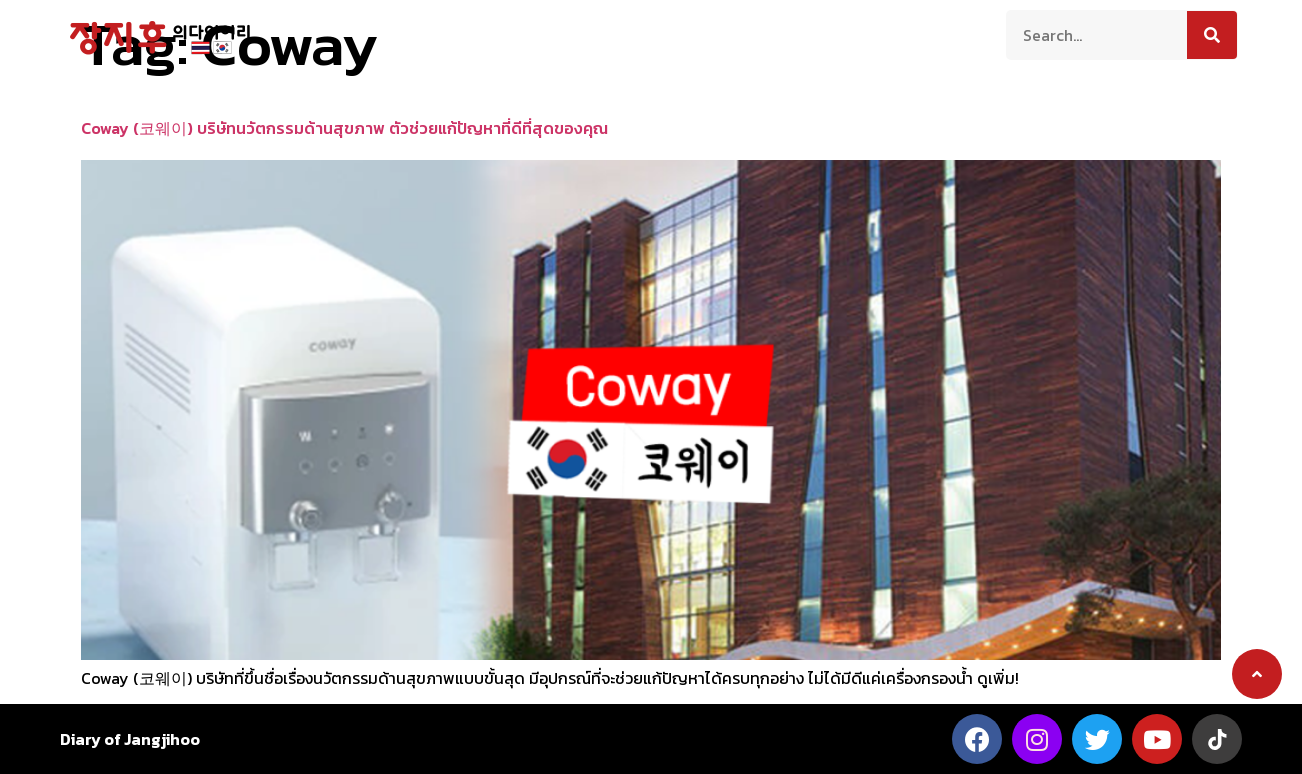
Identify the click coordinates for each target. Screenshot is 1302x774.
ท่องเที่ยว (523, 33)
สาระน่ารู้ (722, 33)
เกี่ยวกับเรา (426, 33)
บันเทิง (801, 33)
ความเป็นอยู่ (623, 33)
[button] (1257, 674)
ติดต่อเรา (882, 33)
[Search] (1212, 35)
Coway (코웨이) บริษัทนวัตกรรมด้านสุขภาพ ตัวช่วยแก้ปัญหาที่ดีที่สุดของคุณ (344, 128)
